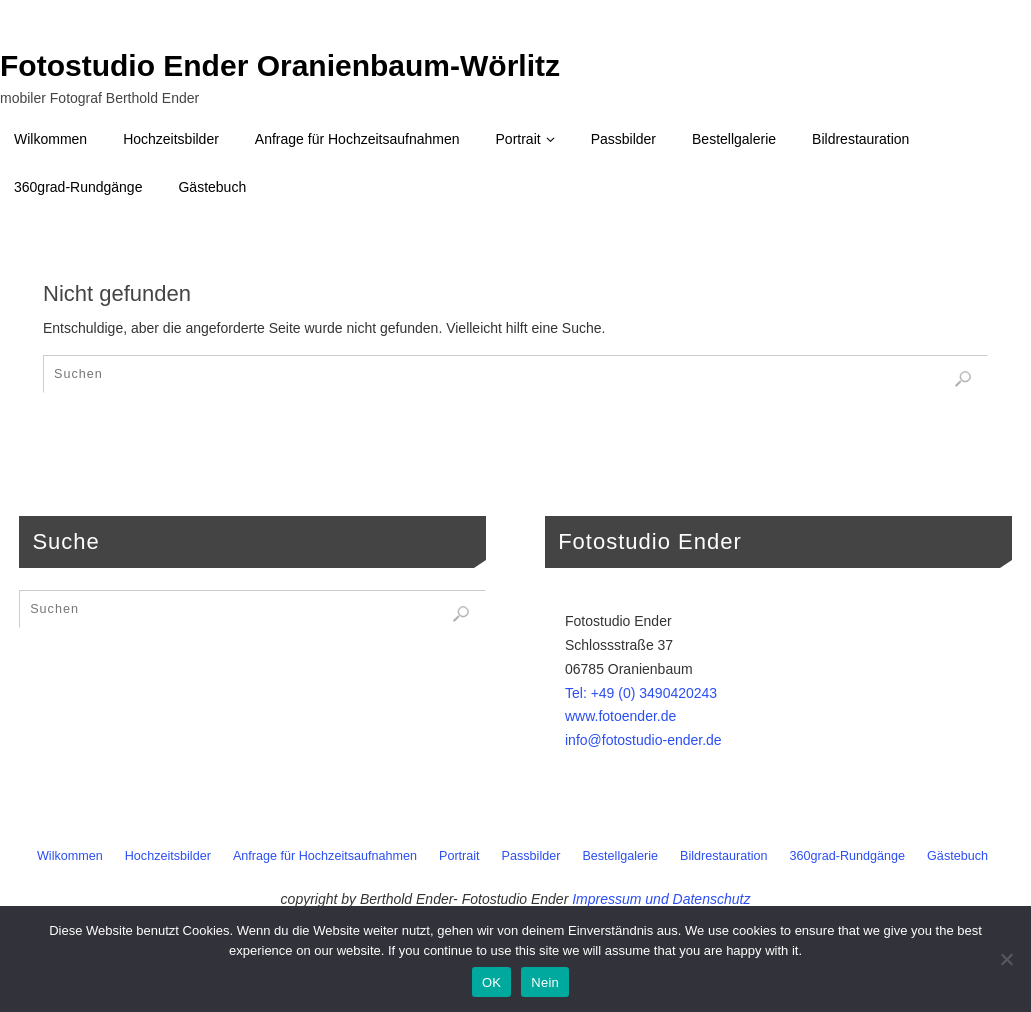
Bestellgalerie (620, 856)
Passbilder (531, 856)
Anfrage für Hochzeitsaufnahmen (325, 856)
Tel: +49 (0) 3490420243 (641, 693)
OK (491, 982)
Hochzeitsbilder (168, 856)
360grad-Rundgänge (848, 856)
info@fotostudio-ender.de (643, 740)
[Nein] (1006, 959)
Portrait (459, 856)
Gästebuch (957, 856)
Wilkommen (70, 856)
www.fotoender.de (620, 716)
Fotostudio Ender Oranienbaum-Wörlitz (280, 66)
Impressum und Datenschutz (661, 899)
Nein (545, 982)
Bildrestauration (724, 856)
